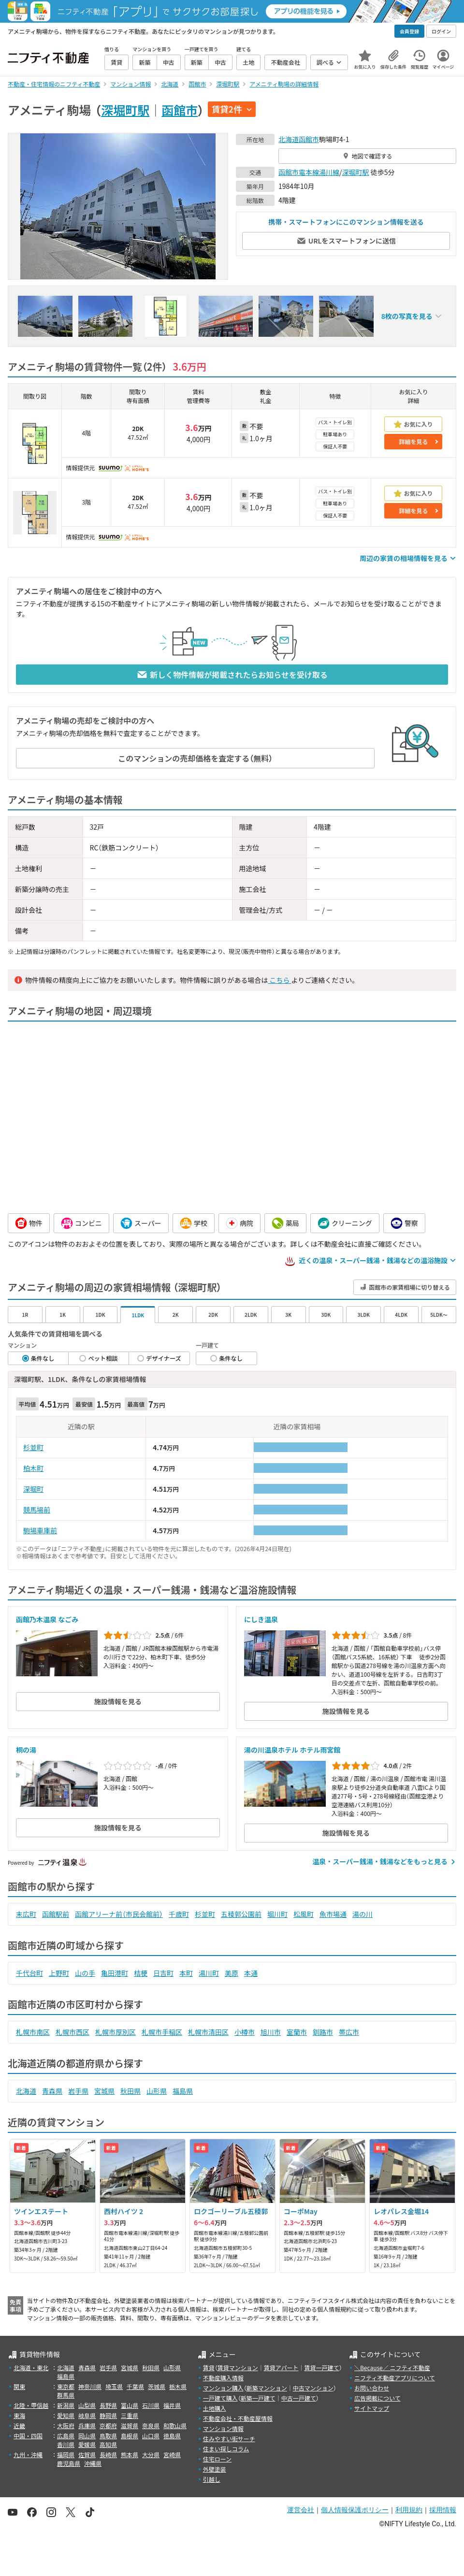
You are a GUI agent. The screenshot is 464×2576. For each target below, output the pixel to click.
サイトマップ (371, 2408)
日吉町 (163, 1973)
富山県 (129, 2405)
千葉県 (135, 2386)
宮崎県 (172, 2454)
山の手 (85, 1973)
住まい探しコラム (226, 2449)
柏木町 (33, 1468)
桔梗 (140, 1973)
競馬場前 (36, 1509)
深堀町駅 (125, 109)
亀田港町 (114, 1973)
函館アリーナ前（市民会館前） (119, 1914)
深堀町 (33, 1489)
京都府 (108, 2425)
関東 (19, 2386)
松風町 (303, 1914)
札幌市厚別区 (115, 2032)
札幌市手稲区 (162, 2032)
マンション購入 (223, 2388)
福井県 (172, 2405)
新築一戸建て (258, 2398)
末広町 (26, 1914)
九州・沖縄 (28, 2454)
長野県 (108, 2405)
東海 (19, 2415)
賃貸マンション (238, 2367)
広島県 (65, 2436)
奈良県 (151, 2425)
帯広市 (349, 2032)
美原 (231, 1973)
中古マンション (313, 2388)
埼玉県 (114, 2386)
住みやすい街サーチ (229, 2438)
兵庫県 (87, 2425)
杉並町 (33, 1447)
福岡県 (65, 2454)
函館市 (179, 109)
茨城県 (156, 2386)
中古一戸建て (298, 2398)
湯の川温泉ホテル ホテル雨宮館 (292, 1750)
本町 (186, 1973)
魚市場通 (333, 1914)
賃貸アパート (281, 2367)
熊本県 (129, 2454)
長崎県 (108, 2454)
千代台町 (29, 1973)
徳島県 (172, 2436)
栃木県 (178, 2386)
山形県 (156, 2091)
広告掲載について (377, 2398)
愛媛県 (87, 2444)
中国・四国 (28, 2436)
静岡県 (108, 2415)
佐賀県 (87, 2454)
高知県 (108, 2444)
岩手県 (78, 2091)
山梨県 (87, 2405)
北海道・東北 (31, 2367)
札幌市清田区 (208, 2032)
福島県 (183, 2091)
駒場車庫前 (40, 1530)
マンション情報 (223, 2428)
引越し (211, 2479)
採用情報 (442, 2510)
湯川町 (209, 1973)
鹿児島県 (68, 2463)
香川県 (65, 2444)
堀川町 (277, 1914)
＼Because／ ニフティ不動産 (392, 2367)
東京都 (65, 2386)
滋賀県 (129, 2425)
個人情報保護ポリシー (355, 2510)
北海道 (288, 139)
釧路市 (323, 2032)
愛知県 (65, 2415)
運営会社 (300, 2510)
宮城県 (104, 2091)
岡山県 (87, 2436)
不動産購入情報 (223, 2378)
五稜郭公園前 (241, 1914)
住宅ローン (217, 2459)
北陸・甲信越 (31, 2405)
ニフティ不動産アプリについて (394, 2378)
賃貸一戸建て (321, 2367)
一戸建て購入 (220, 2398)
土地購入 (214, 2408)
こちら (279, 980)
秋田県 (130, 2091)
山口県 (151, 2436)
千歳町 (179, 1914)
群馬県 (65, 2395)
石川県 (151, 2405)
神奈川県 (90, 2386)
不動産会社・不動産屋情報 (238, 2418)
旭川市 (271, 2032)
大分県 (151, 2454)
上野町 (59, 1973)
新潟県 (65, 2405)
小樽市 (244, 2032)
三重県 (129, 2415)
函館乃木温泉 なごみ (47, 1619)
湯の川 (362, 1914)
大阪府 (65, 2425)
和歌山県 (175, 2425)
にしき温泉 (261, 1619)
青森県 (52, 2091)
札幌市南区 (33, 2032)
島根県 (129, 2436)
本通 (251, 1973)
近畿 (19, 2425)
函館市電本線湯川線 (308, 172)
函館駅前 (55, 1914)
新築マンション (266, 2388)
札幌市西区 (72, 2032)
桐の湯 (26, 1750)
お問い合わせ (371, 2388)
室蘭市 (297, 2032)
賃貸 (209, 2367)
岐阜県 (87, 2415)
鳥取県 (108, 2436)
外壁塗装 (214, 2469)
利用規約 (408, 2510)
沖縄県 (93, 2463)
